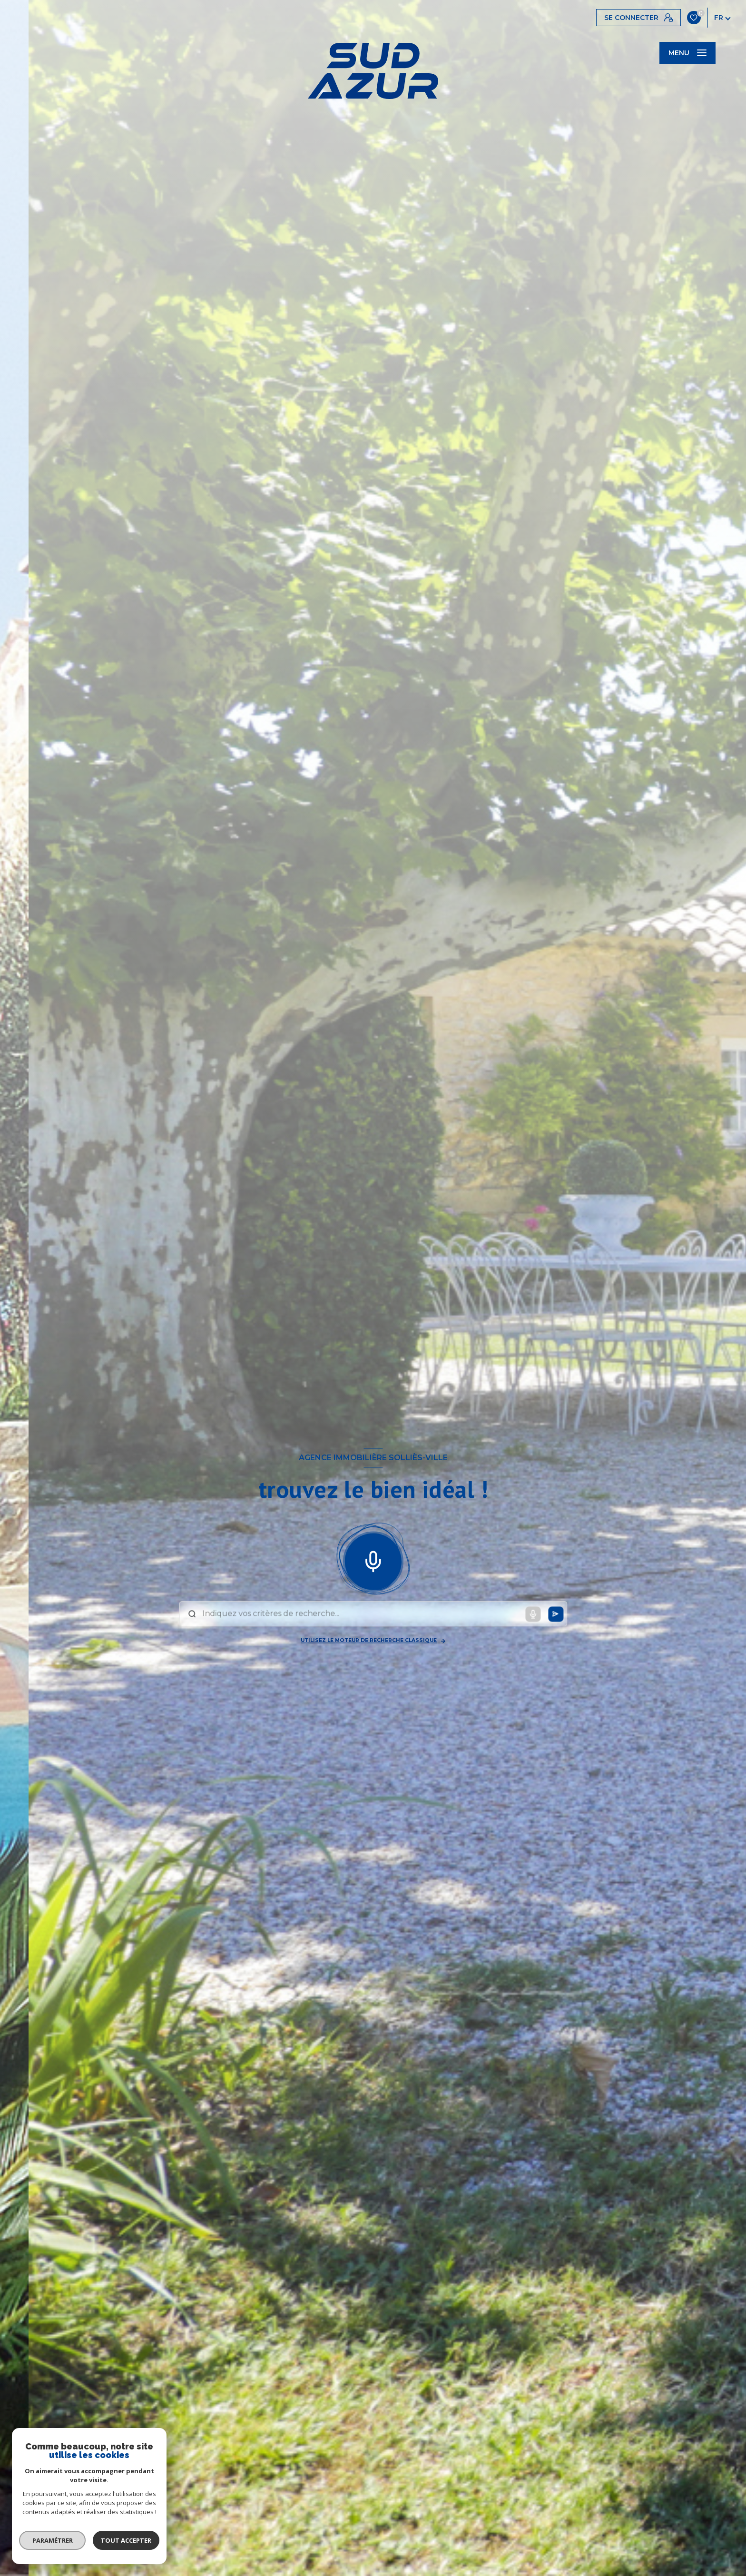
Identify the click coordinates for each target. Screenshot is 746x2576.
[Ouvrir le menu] (687, 53)
